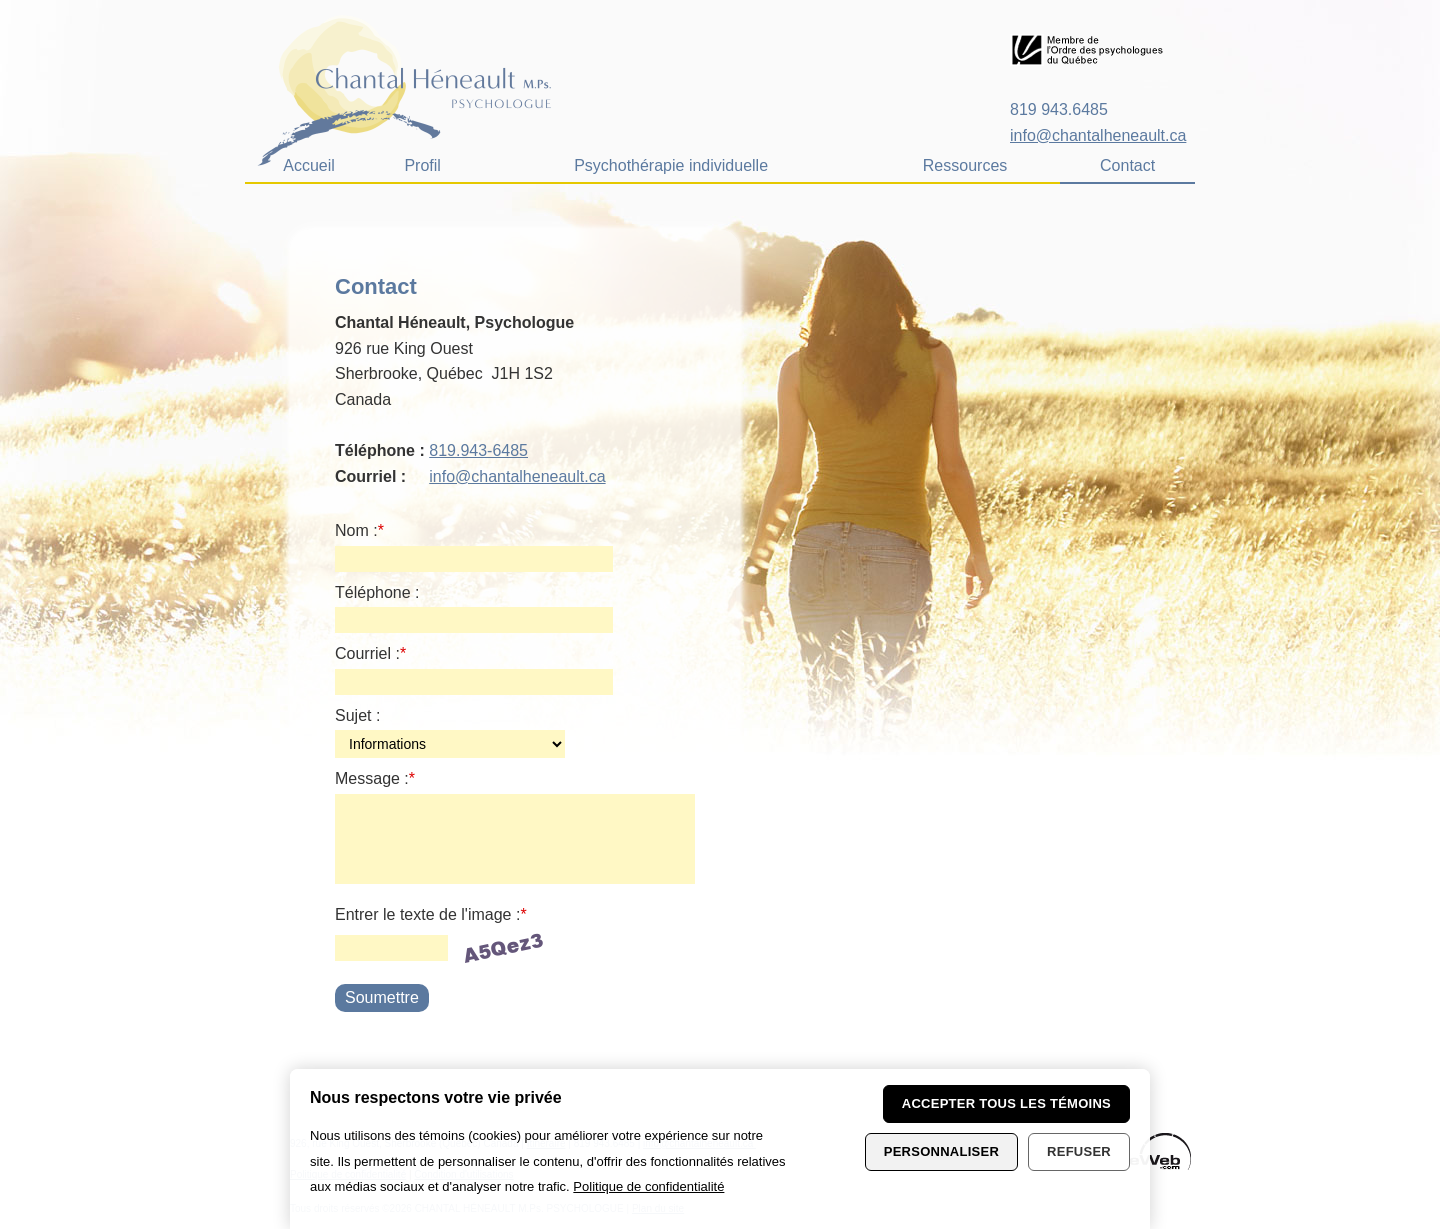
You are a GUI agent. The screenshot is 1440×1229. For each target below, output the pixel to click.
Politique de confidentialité (648, 1186)
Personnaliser (941, 1151)
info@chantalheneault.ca (1098, 135)
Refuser (1079, 1151)
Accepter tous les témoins (1006, 1103)
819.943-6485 (478, 450)
